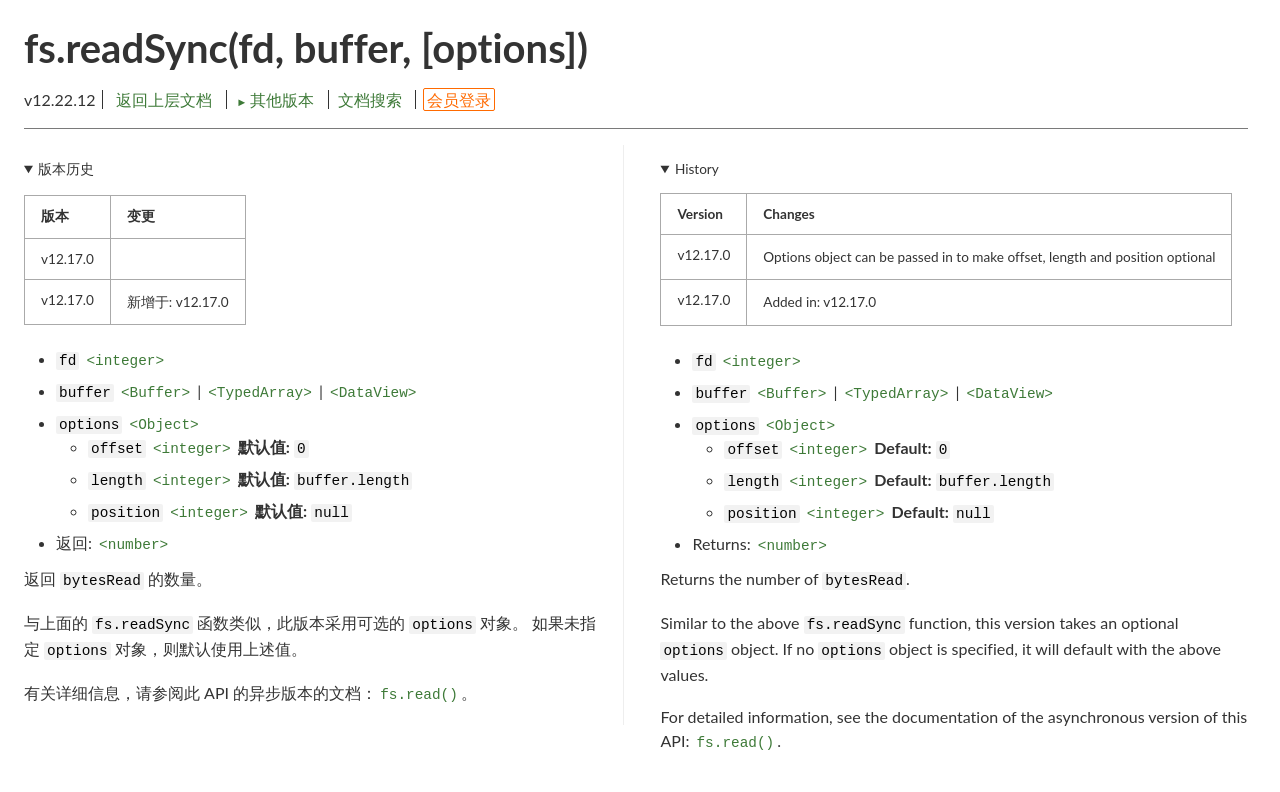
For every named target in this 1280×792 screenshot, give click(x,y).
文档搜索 (370, 99)
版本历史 (66, 169)
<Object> (164, 425)
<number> (133, 545)
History (697, 169)
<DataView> (373, 393)
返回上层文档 (164, 99)
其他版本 (277, 99)
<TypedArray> (260, 393)
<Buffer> (155, 393)
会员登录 (459, 99)
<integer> (125, 361)
